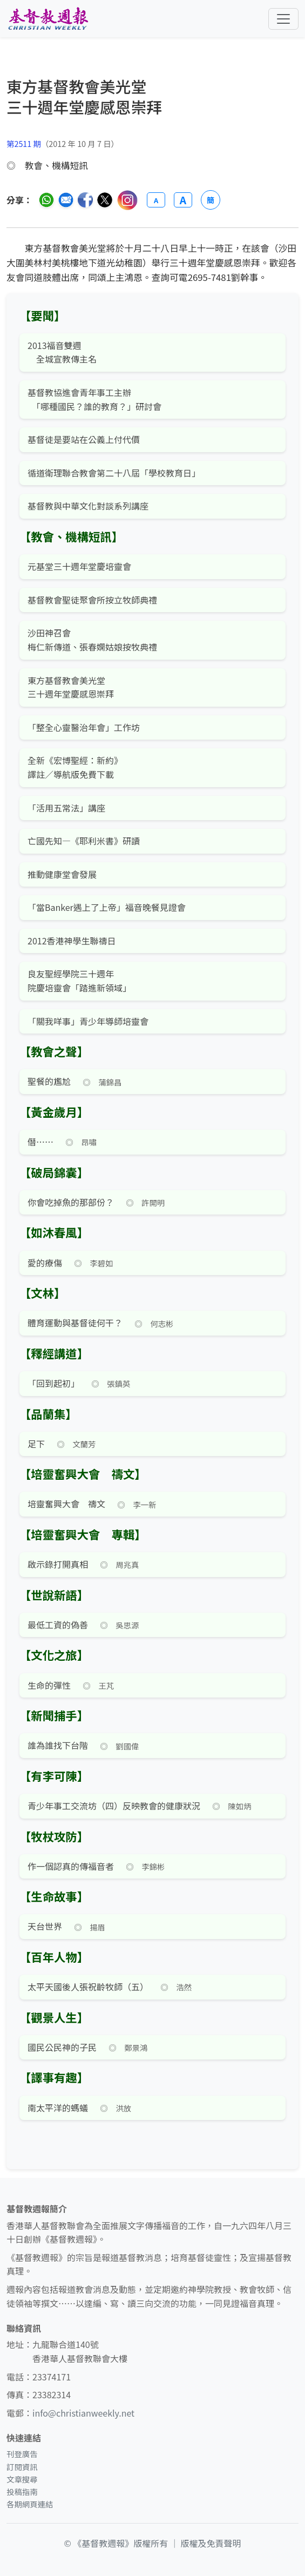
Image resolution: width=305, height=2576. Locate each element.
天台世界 (45, 1926)
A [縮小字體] (156, 200)
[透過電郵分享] (65, 199)
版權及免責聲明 (211, 2543)
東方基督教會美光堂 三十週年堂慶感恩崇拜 (71, 687)
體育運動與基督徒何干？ (75, 1322)
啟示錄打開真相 (58, 1564)
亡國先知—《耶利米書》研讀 (84, 840)
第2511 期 (23, 143)
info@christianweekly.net (83, 2412)
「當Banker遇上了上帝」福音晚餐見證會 (107, 907)
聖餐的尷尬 (49, 1081)
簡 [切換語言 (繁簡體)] (210, 199)
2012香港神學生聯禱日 (72, 940)
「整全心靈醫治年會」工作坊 (84, 727)
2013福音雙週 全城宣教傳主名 (62, 352)
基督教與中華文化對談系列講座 (88, 505)
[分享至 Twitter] (104, 199)
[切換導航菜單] (283, 19)
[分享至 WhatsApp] (46, 199)
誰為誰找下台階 (58, 1745)
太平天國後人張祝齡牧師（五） (88, 1986)
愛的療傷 (45, 1262)
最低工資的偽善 (58, 1624)
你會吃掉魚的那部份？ (71, 1202)
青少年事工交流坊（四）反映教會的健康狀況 (114, 1805)
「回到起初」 (53, 1383)
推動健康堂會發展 (62, 874)
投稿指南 (22, 2491)
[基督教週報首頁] (48, 18)
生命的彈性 (49, 1685)
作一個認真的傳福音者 (71, 1866)
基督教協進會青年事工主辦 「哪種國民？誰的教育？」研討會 (94, 399)
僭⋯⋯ (40, 1141)
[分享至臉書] (85, 199)
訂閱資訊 (22, 2466)
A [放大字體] (183, 199)
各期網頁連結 (29, 2504)
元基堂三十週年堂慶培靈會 (79, 566)
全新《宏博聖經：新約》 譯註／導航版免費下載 (75, 767)
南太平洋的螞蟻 (58, 2107)
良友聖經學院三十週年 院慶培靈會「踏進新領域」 (79, 980)
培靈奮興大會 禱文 (66, 1503)
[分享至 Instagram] (127, 200)
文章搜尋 (22, 2479)
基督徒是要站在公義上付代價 (84, 439)
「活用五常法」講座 (66, 807)
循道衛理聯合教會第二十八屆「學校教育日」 (114, 472)
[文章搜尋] (152, 106)
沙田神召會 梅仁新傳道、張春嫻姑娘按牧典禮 (92, 639)
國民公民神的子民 (62, 2047)
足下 (36, 1443)
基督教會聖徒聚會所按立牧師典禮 (92, 599)
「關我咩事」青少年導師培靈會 (88, 1021)
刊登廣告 (22, 2453)
